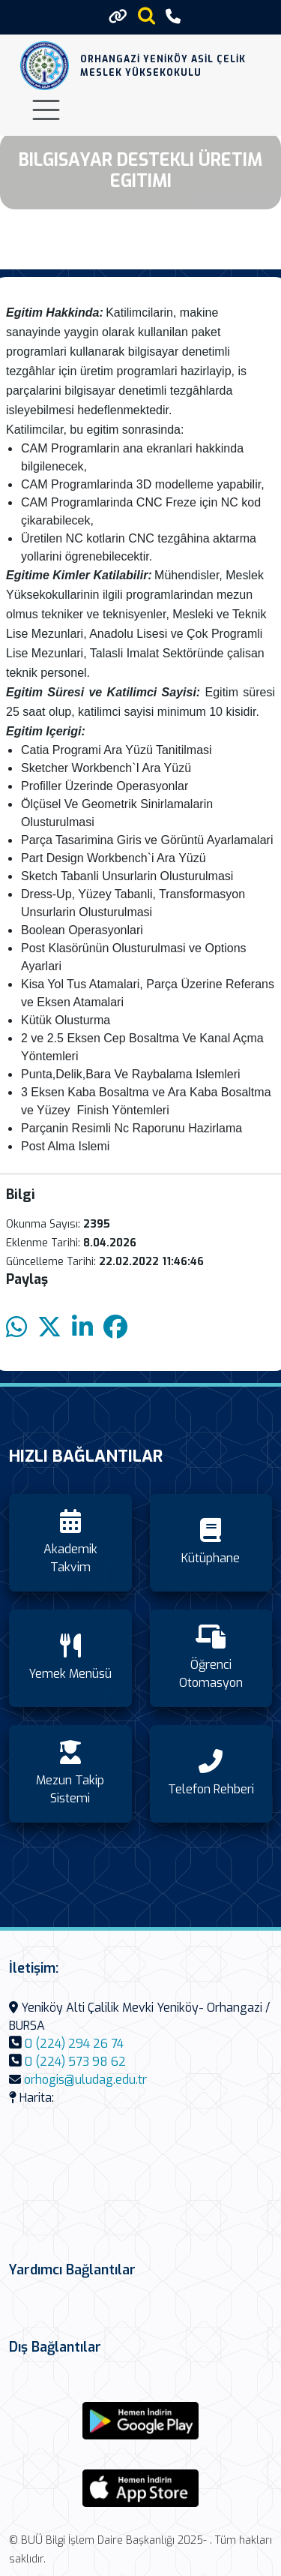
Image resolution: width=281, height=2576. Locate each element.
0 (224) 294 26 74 (74, 2043)
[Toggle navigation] (46, 110)
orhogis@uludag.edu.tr (85, 2080)
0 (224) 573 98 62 (75, 2062)
